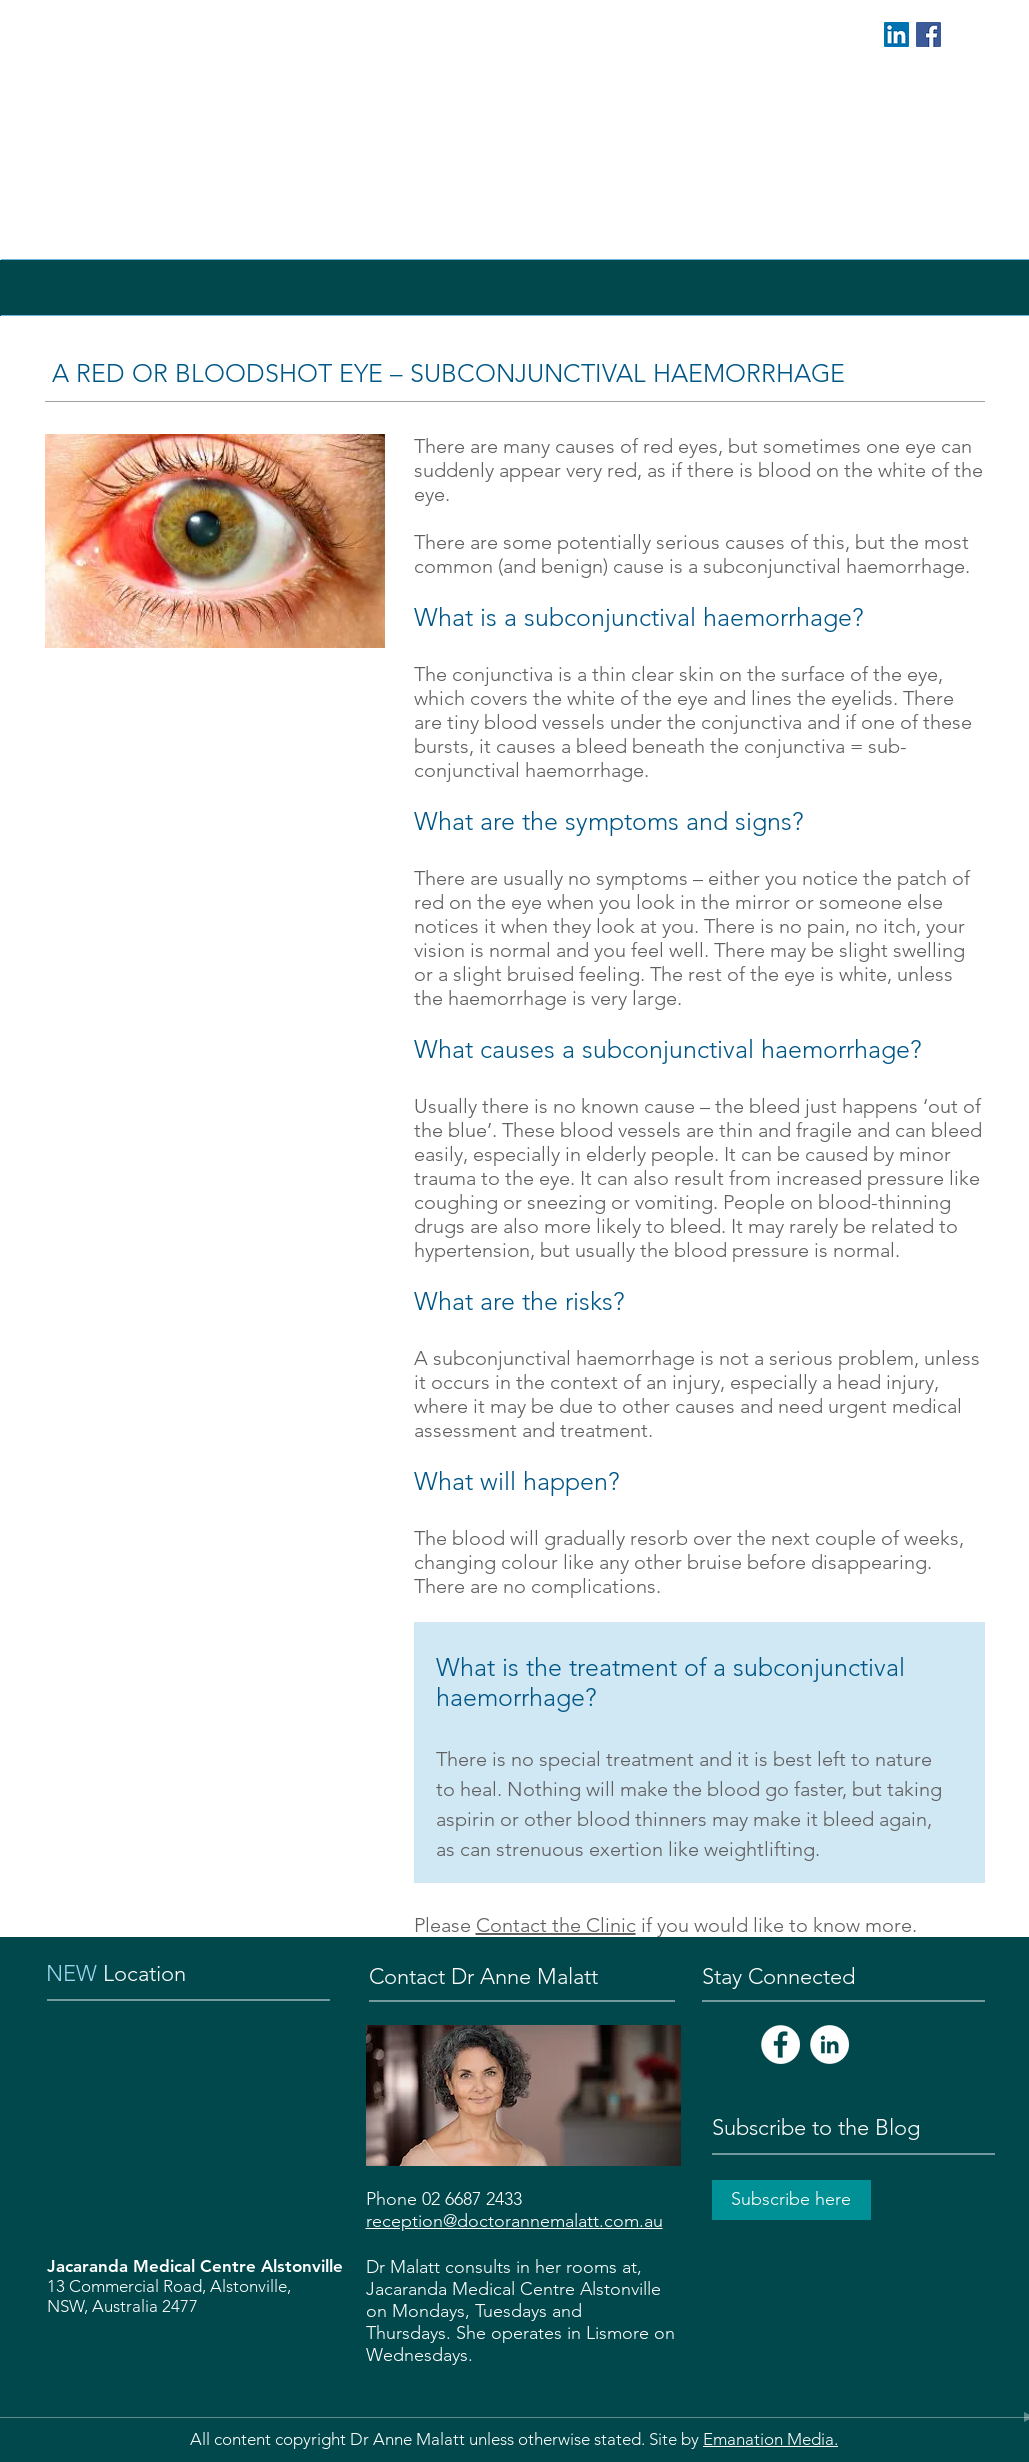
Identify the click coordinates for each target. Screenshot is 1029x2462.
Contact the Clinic (556, 1925)
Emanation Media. (770, 2439)
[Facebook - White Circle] (780, 2044)
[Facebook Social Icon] (928, 34)
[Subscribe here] (791, 2200)
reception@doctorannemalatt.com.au (514, 2221)
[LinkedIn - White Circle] (829, 2044)
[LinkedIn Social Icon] (896, 34)
